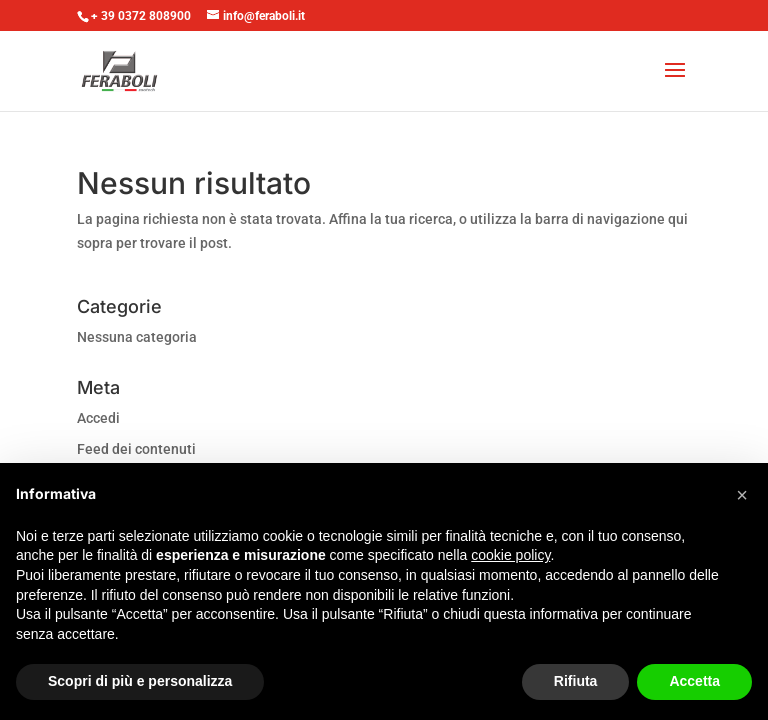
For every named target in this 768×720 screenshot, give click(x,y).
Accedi (98, 418)
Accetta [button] (694, 681)
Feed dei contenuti (136, 449)
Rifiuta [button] (576, 681)
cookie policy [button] (510, 555)
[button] (742, 495)
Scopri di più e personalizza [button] (140, 681)
